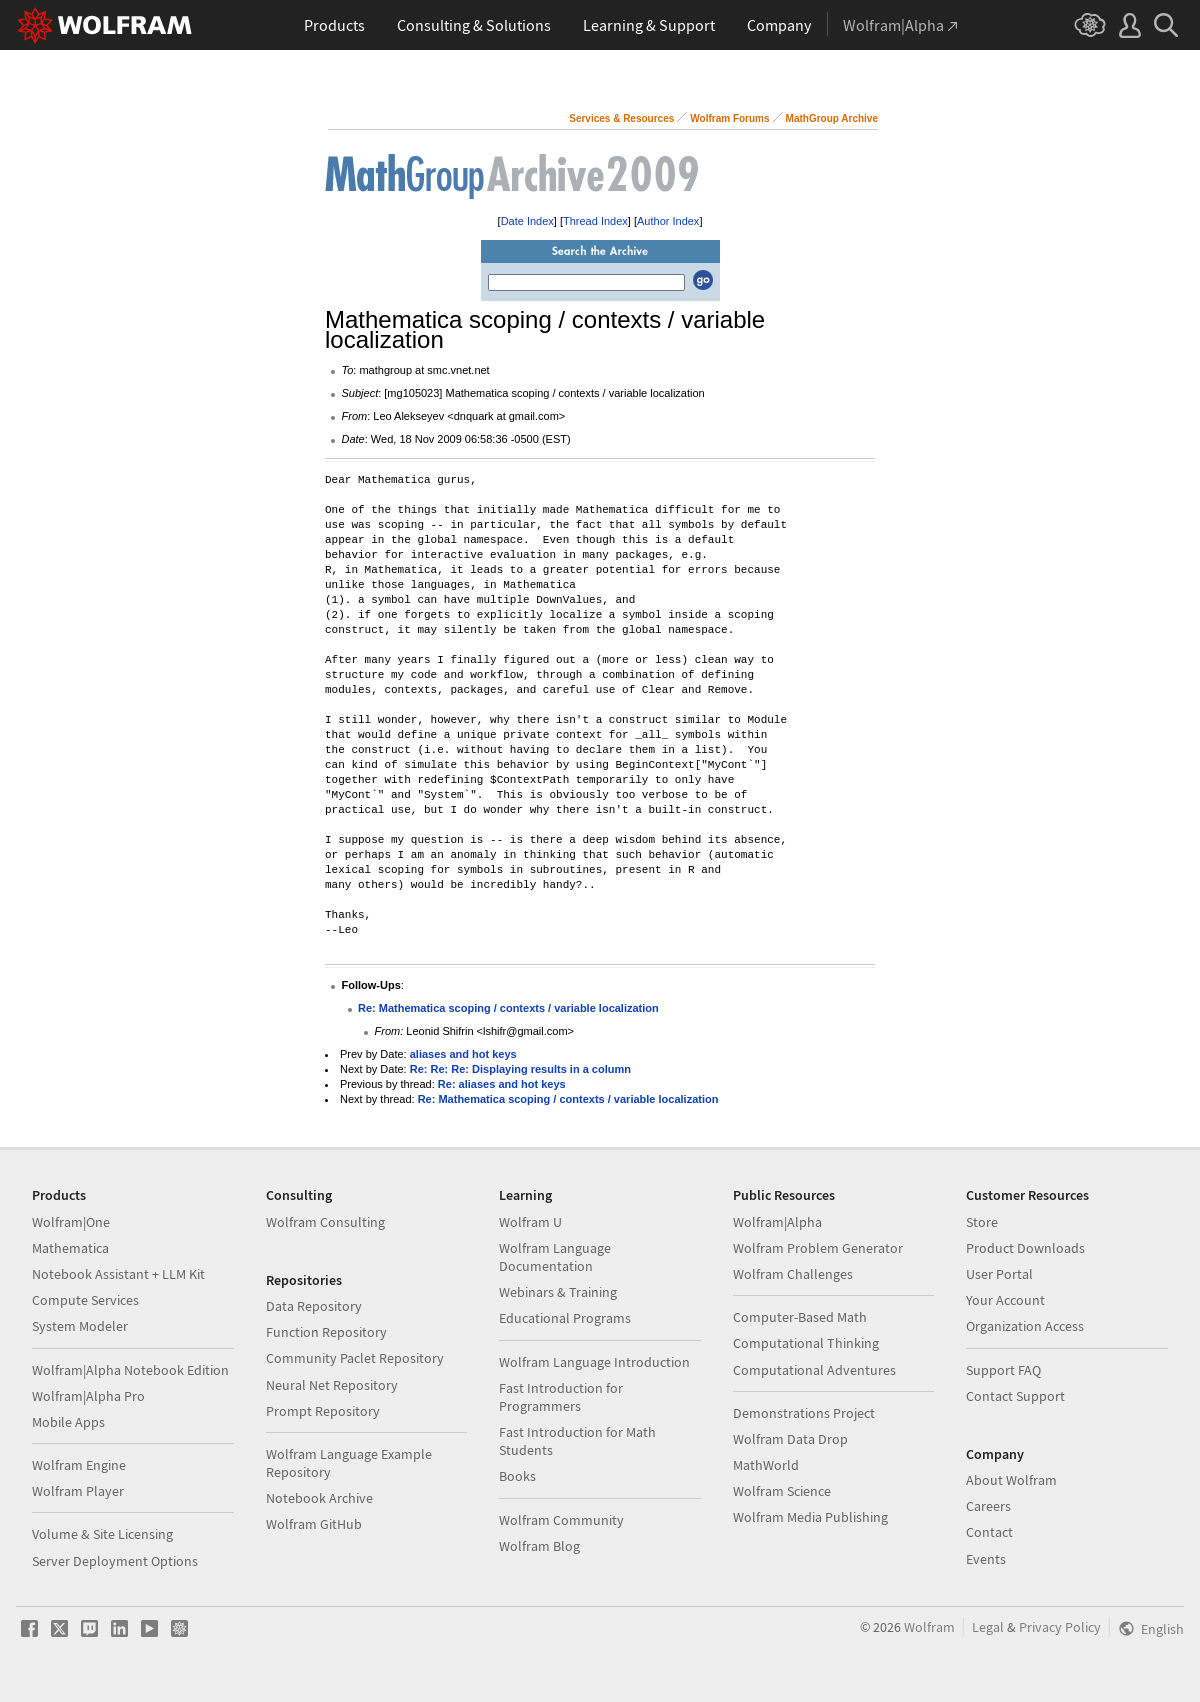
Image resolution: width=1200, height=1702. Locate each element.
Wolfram (929, 1627)
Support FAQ (1003, 1370)
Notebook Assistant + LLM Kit (118, 1274)
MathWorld (766, 1465)
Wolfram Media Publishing (810, 1517)
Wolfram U (530, 1222)
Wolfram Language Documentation (555, 1257)
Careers (988, 1506)
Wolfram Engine (79, 1465)
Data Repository (314, 1306)
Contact (989, 1532)
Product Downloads (1025, 1248)
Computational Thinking (806, 1343)
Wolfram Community (561, 1520)
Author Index (668, 221)
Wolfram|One (71, 1222)
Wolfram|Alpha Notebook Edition (130, 1370)
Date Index (527, 221)
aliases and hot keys (463, 1054)
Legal (988, 1627)
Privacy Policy (1060, 1627)
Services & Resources (621, 118)
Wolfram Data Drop (790, 1439)
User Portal (999, 1274)
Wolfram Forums (729, 118)
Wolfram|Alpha (777, 1222)
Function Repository (326, 1332)
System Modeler (80, 1326)
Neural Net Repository (332, 1385)
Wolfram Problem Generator (818, 1248)
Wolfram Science (782, 1491)
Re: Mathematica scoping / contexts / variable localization (508, 1008)
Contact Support (1015, 1396)
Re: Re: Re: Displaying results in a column (520, 1069)
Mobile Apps (68, 1422)
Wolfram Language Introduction (594, 1362)
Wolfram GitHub (314, 1524)
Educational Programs (565, 1318)
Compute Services (85, 1300)
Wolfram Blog (539, 1546)
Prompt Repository (323, 1411)
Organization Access (1025, 1326)
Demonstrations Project (804, 1413)
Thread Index (595, 221)
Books (517, 1476)
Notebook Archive (319, 1498)
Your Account (1005, 1300)
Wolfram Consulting (325, 1222)
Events (986, 1559)
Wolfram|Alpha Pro (88, 1396)
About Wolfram (1011, 1480)
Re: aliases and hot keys (502, 1084)
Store (982, 1222)
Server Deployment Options (115, 1561)
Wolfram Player (78, 1491)
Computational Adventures (814, 1370)
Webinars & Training (558, 1292)
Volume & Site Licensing (102, 1534)
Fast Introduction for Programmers (561, 1397)
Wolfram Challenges (793, 1274)
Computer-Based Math (800, 1317)
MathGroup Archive (832, 118)
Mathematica (70, 1248)
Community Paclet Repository (355, 1358)
